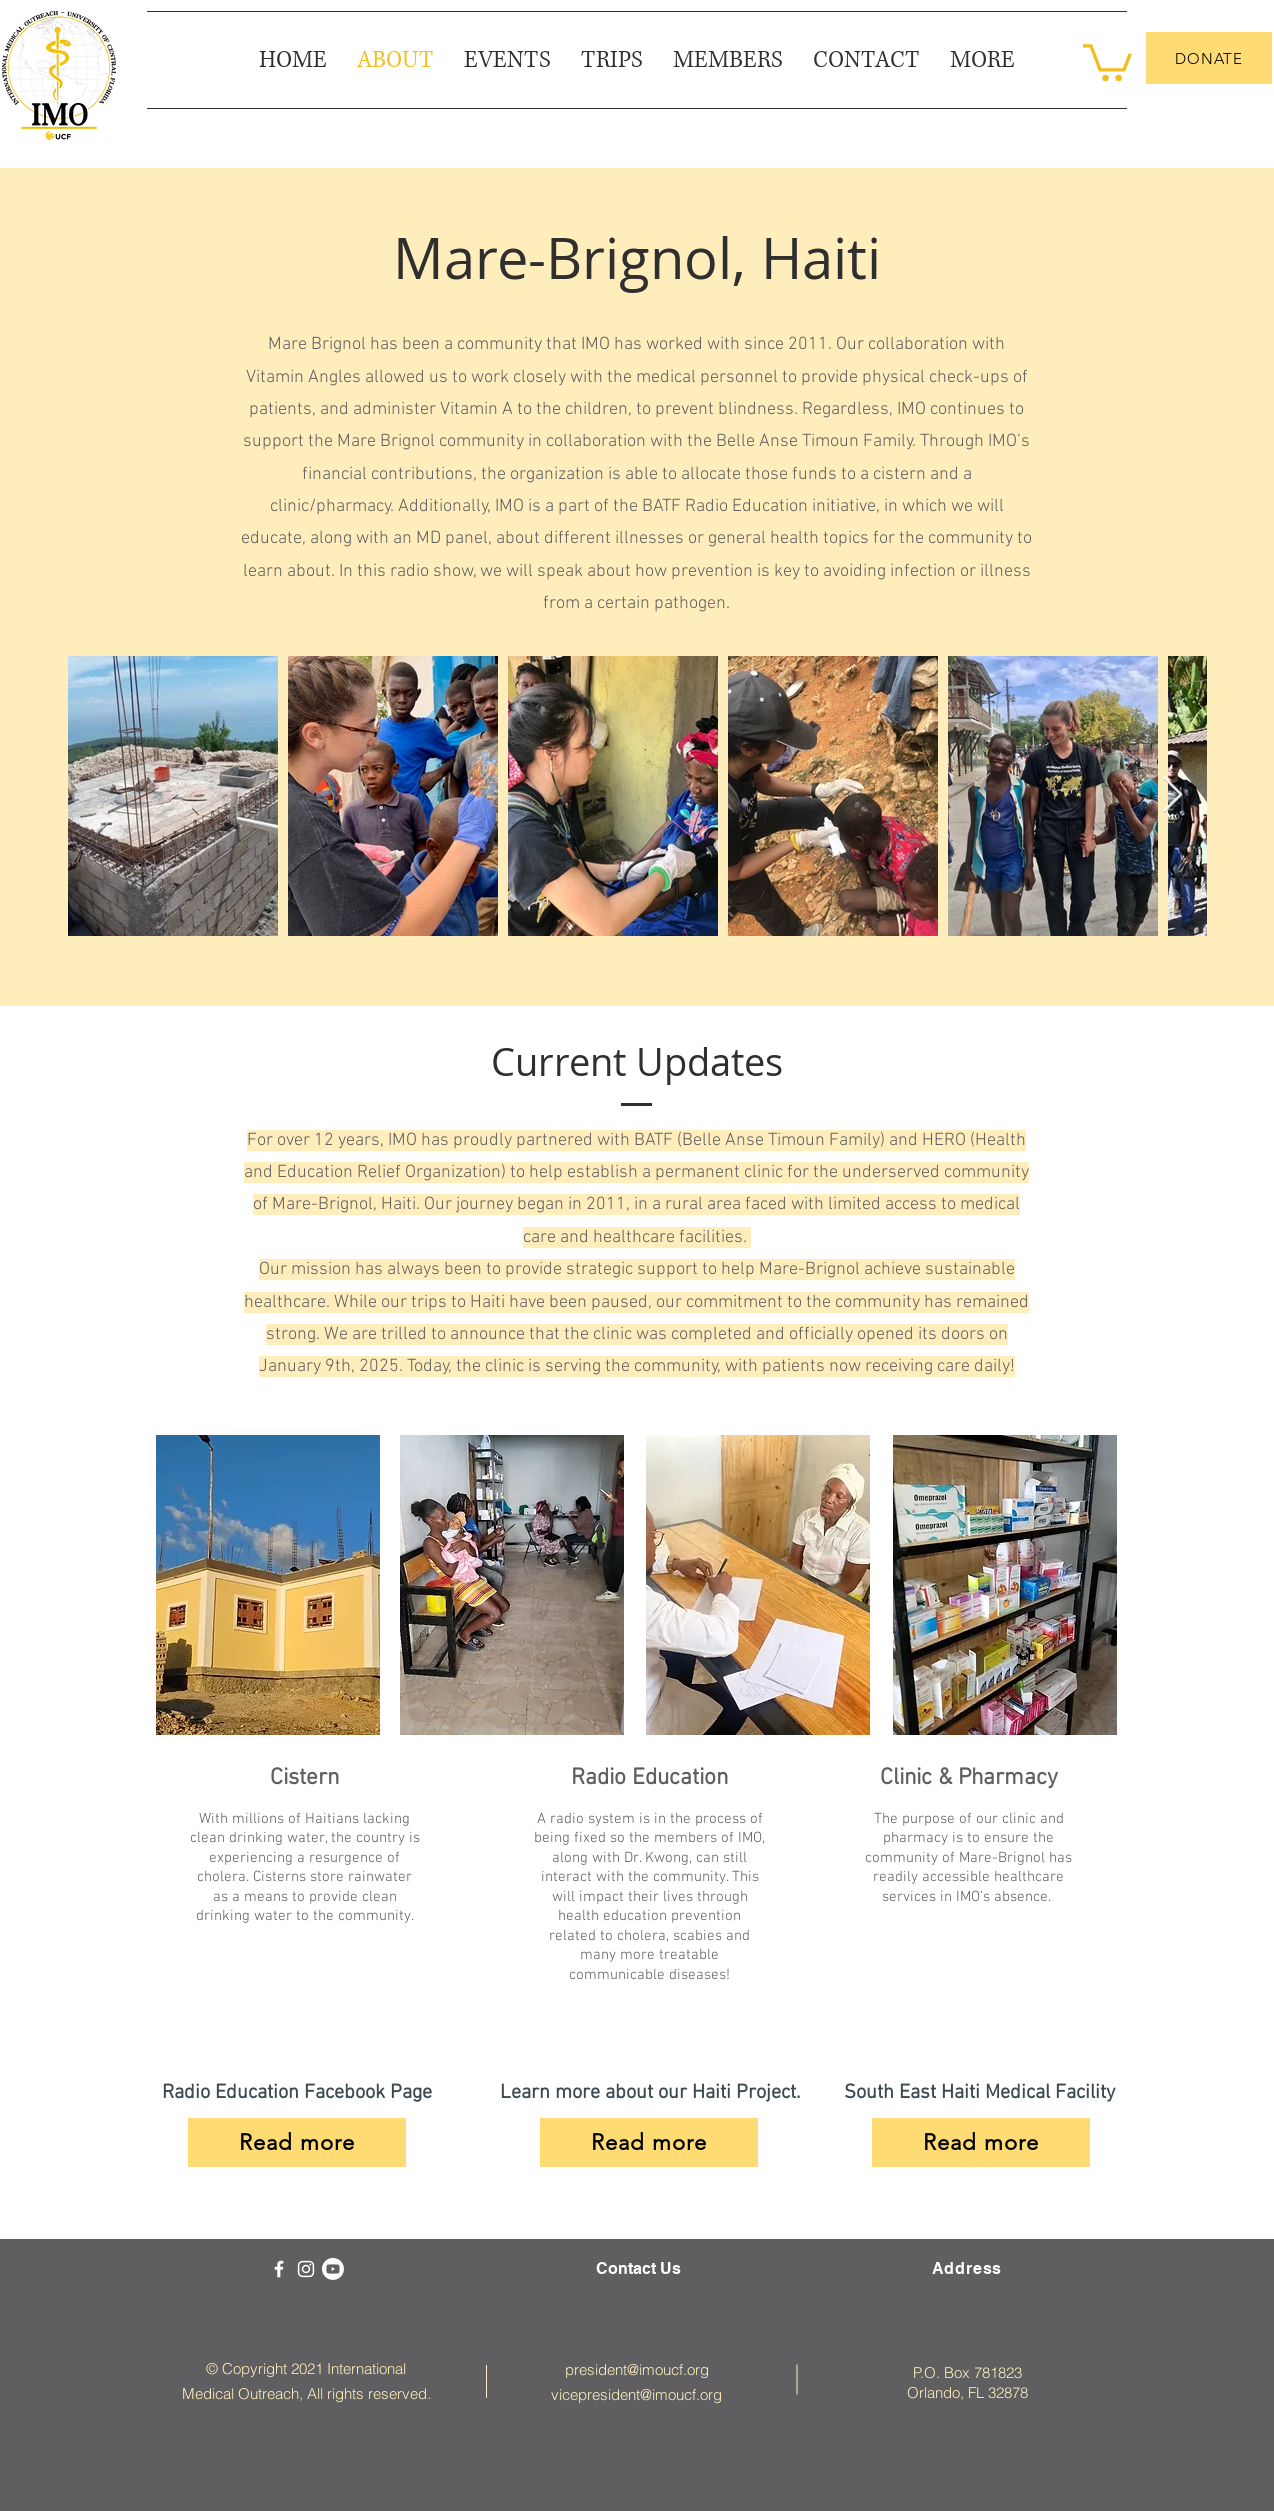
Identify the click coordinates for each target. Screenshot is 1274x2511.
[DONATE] (1209, 58)
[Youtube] (333, 2269)
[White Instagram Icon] (306, 2269)
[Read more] (649, 2142)
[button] (982, 60)
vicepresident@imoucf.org (636, 2394)
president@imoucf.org (637, 2369)
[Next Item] (1172, 795)
